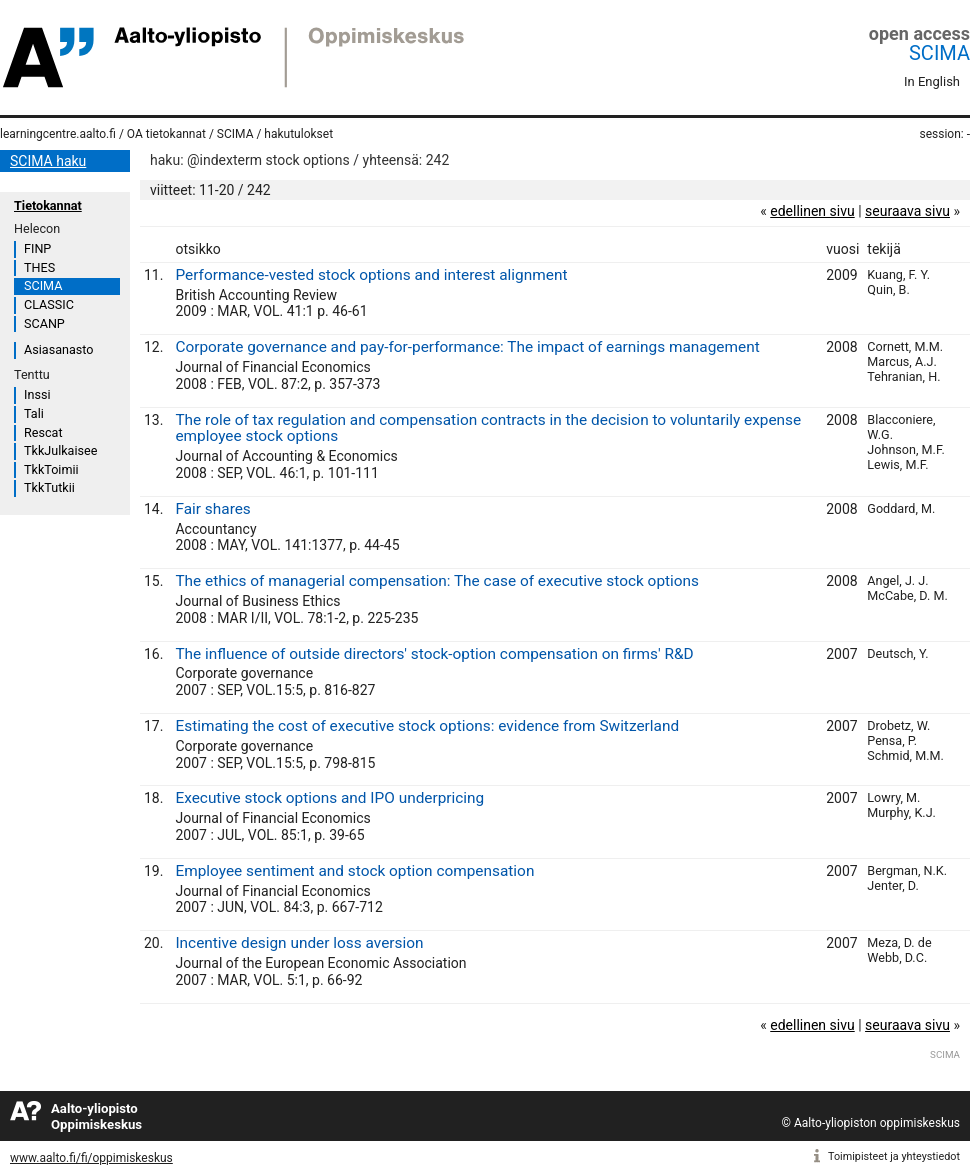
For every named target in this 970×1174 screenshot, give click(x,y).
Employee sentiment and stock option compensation (354, 871)
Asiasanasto (58, 349)
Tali (34, 413)
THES (39, 267)
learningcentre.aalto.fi (58, 134)
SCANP (44, 323)
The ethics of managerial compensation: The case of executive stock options (437, 581)
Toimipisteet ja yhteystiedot (894, 1156)
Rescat (43, 432)
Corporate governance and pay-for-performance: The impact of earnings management (467, 347)
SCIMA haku (48, 161)
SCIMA (939, 53)
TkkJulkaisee (60, 450)
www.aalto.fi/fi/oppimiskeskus (91, 1158)
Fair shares (212, 509)
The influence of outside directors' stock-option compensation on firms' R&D (434, 654)
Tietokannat (48, 205)
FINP (37, 248)
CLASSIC (49, 304)
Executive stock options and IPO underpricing (329, 798)
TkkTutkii (49, 487)
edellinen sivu (812, 211)
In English (932, 81)
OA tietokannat (166, 134)
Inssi (37, 394)
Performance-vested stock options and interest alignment (371, 275)
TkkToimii (51, 469)
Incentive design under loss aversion (299, 943)
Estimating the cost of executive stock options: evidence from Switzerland (427, 726)
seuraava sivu (907, 211)
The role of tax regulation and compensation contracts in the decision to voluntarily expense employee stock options (488, 428)
